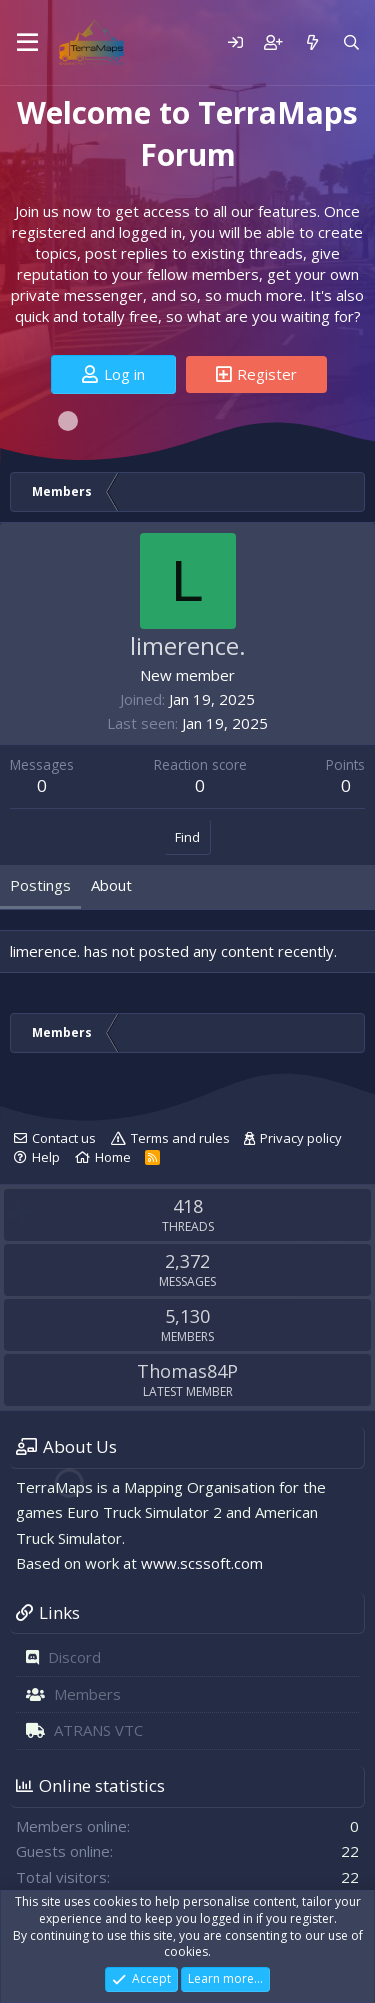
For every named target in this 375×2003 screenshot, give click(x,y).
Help (46, 1157)
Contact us (64, 1138)
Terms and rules (180, 1138)
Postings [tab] (40, 885)
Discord (74, 1657)
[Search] (351, 42)
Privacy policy (301, 1138)
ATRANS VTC (98, 1730)
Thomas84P (187, 1371)
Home (113, 1157)
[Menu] (27, 43)
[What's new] (311, 42)
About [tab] (111, 885)
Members (87, 1694)
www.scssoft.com (202, 1563)
